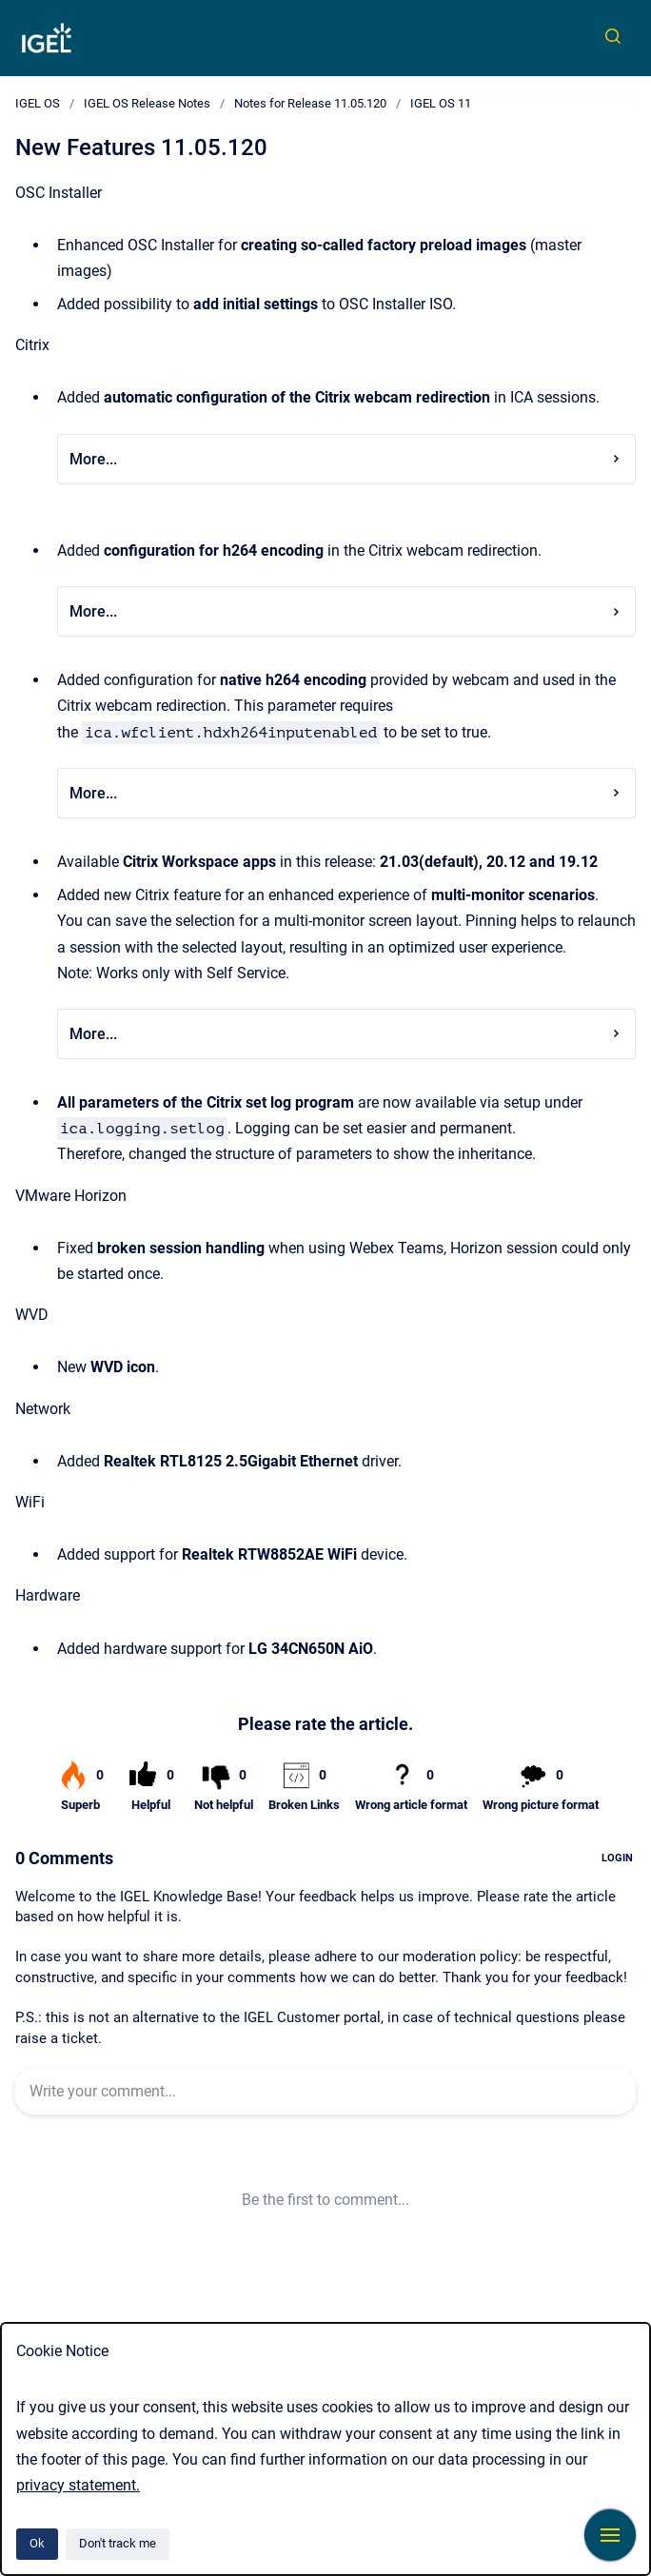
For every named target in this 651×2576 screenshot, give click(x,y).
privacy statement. (78, 2485)
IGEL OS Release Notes (147, 103)
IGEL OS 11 (440, 103)
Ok (37, 2543)
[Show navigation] (610, 2535)
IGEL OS (37, 103)
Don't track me (117, 2543)
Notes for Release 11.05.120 (310, 103)
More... (346, 459)
